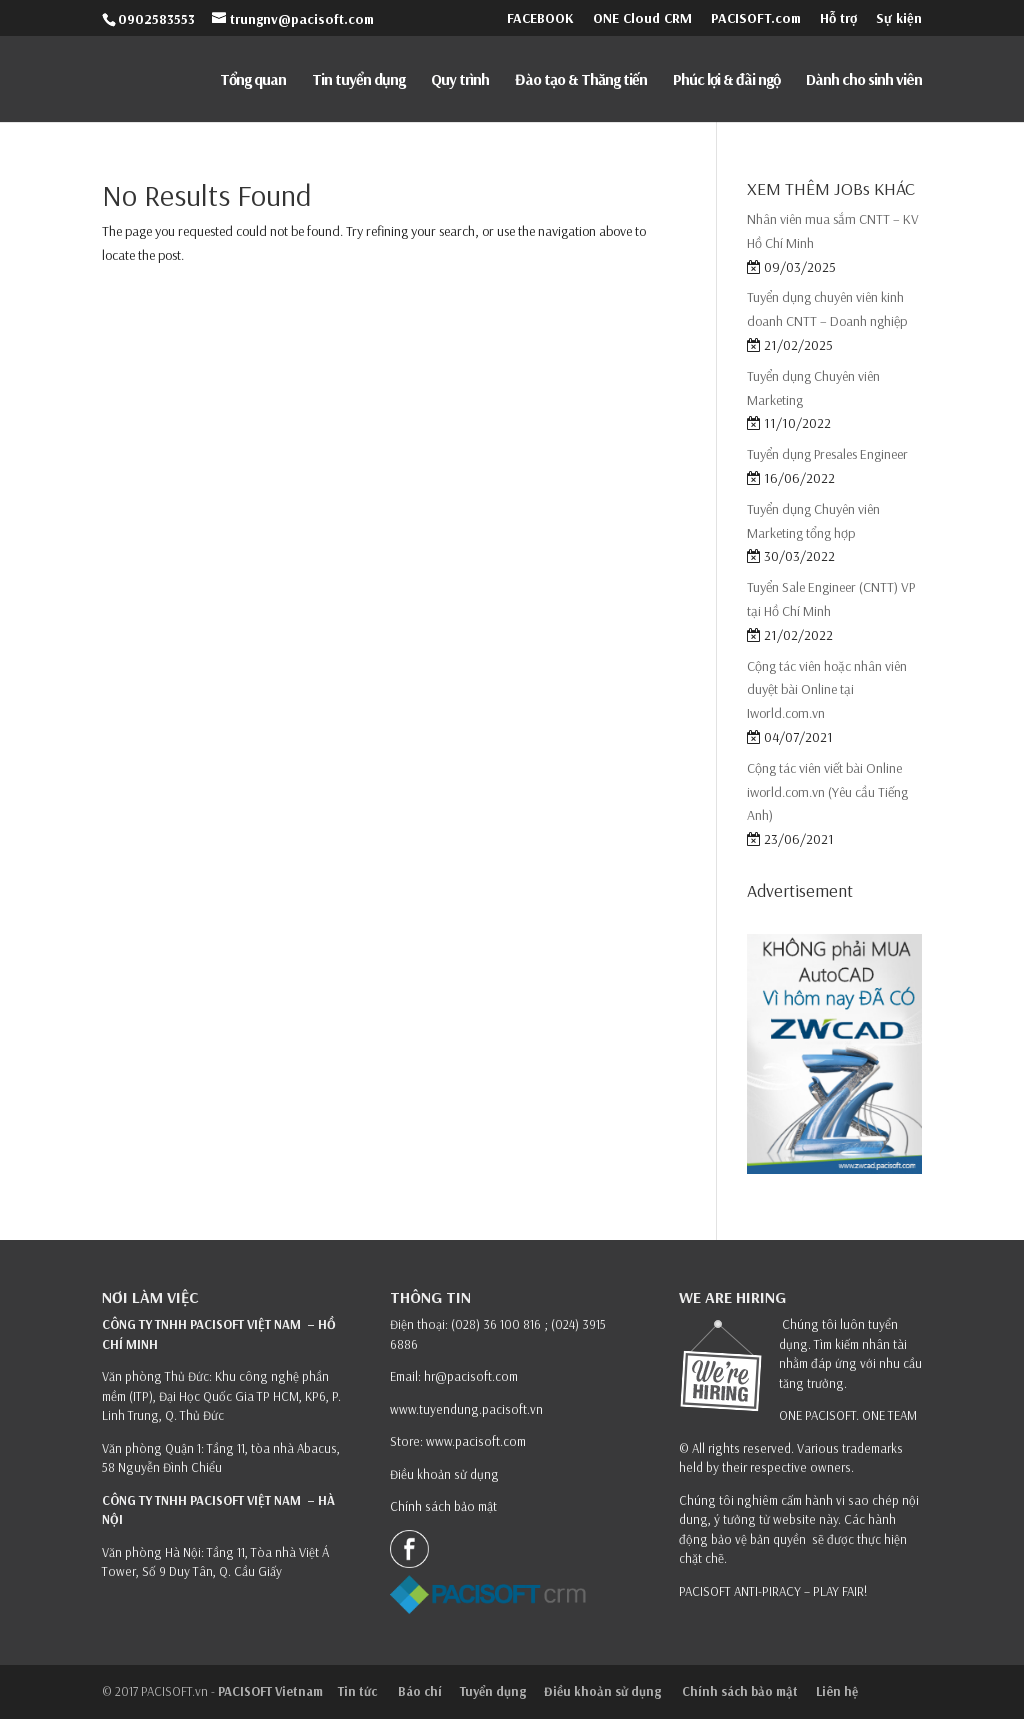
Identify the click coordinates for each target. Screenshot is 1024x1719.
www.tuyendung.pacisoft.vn (466, 1409)
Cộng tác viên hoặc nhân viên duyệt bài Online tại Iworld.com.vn (827, 690)
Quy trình (460, 80)
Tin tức (359, 1691)
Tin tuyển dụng (358, 80)
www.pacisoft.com (476, 1441)
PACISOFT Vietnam (270, 1691)
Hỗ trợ (838, 19)
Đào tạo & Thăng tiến (581, 80)
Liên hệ (837, 1691)
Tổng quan (253, 80)
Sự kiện (899, 19)
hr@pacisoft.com (471, 1376)
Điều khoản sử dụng (444, 1474)
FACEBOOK (540, 19)
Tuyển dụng (493, 1691)
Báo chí (420, 1691)
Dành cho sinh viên (864, 80)
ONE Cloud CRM (642, 19)
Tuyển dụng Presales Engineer (827, 454)
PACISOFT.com (756, 19)
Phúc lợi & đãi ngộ (726, 80)
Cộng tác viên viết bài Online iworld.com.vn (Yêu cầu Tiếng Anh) (827, 792)
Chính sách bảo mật (445, 1506)
